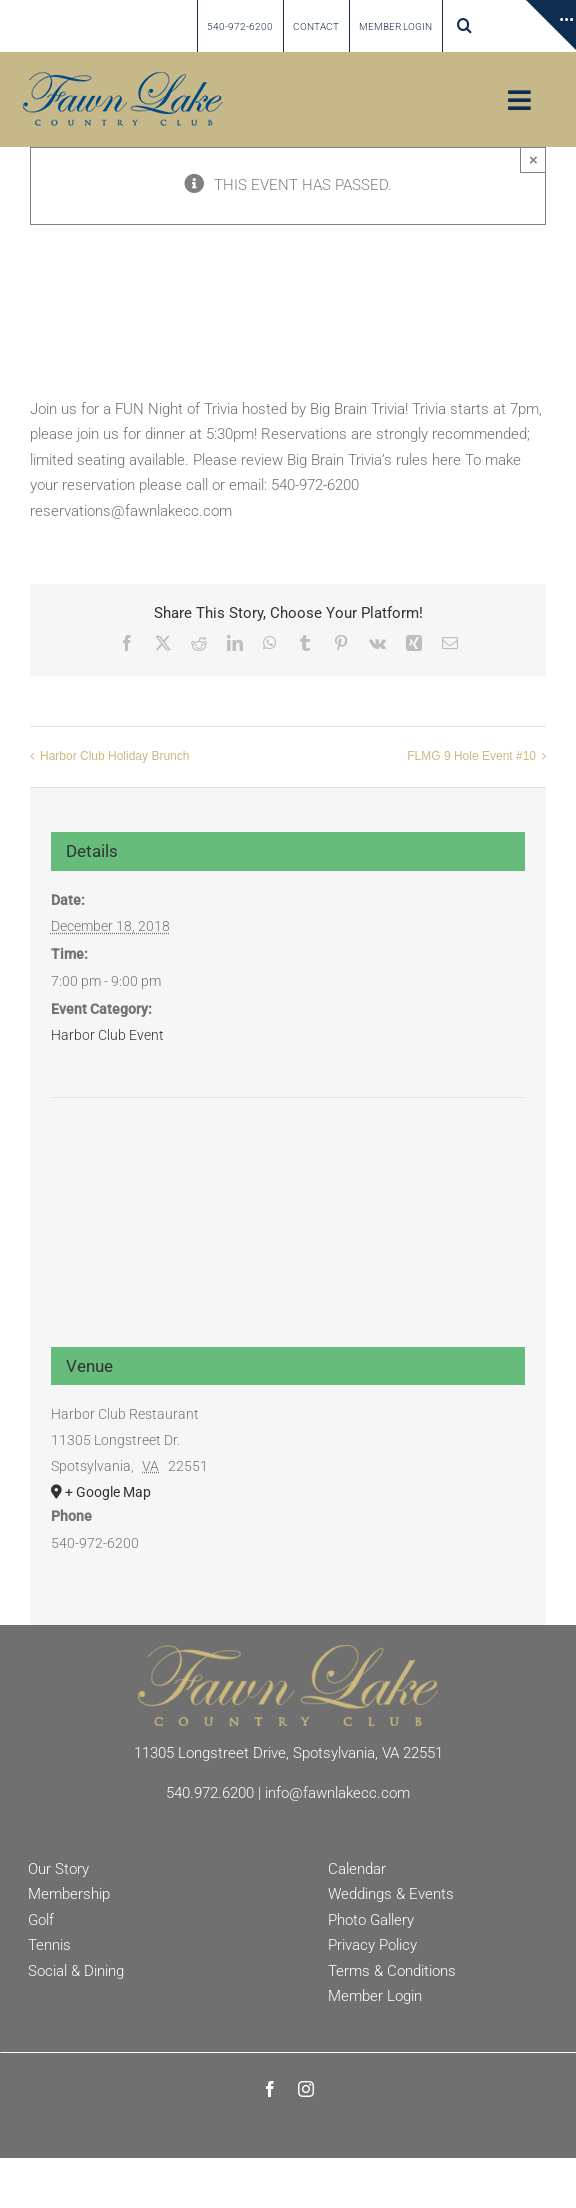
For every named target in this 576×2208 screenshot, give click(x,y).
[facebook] (270, 2089)
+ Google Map (108, 1492)
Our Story (58, 1869)
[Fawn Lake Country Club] (288, 1652)
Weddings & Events (391, 1894)
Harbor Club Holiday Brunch (114, 756)
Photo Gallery (371, 1920)
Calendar (357, 1869)
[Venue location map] (288, 1173)
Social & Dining (76, 1971)
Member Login (375, 1996)
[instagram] (306, 2089)
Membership (69, 1894)
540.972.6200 (210, 1793)
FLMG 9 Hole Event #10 (471, 756)
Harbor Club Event (107, 1035)
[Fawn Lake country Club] (123, 79)
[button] (464, 26)
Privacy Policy (372, 1945)
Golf (41, 1920)
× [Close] (533, 159)
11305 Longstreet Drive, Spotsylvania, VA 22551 (288, 1753)
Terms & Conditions (392, 1971)
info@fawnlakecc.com (337, 1793)
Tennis (49, 1945)
